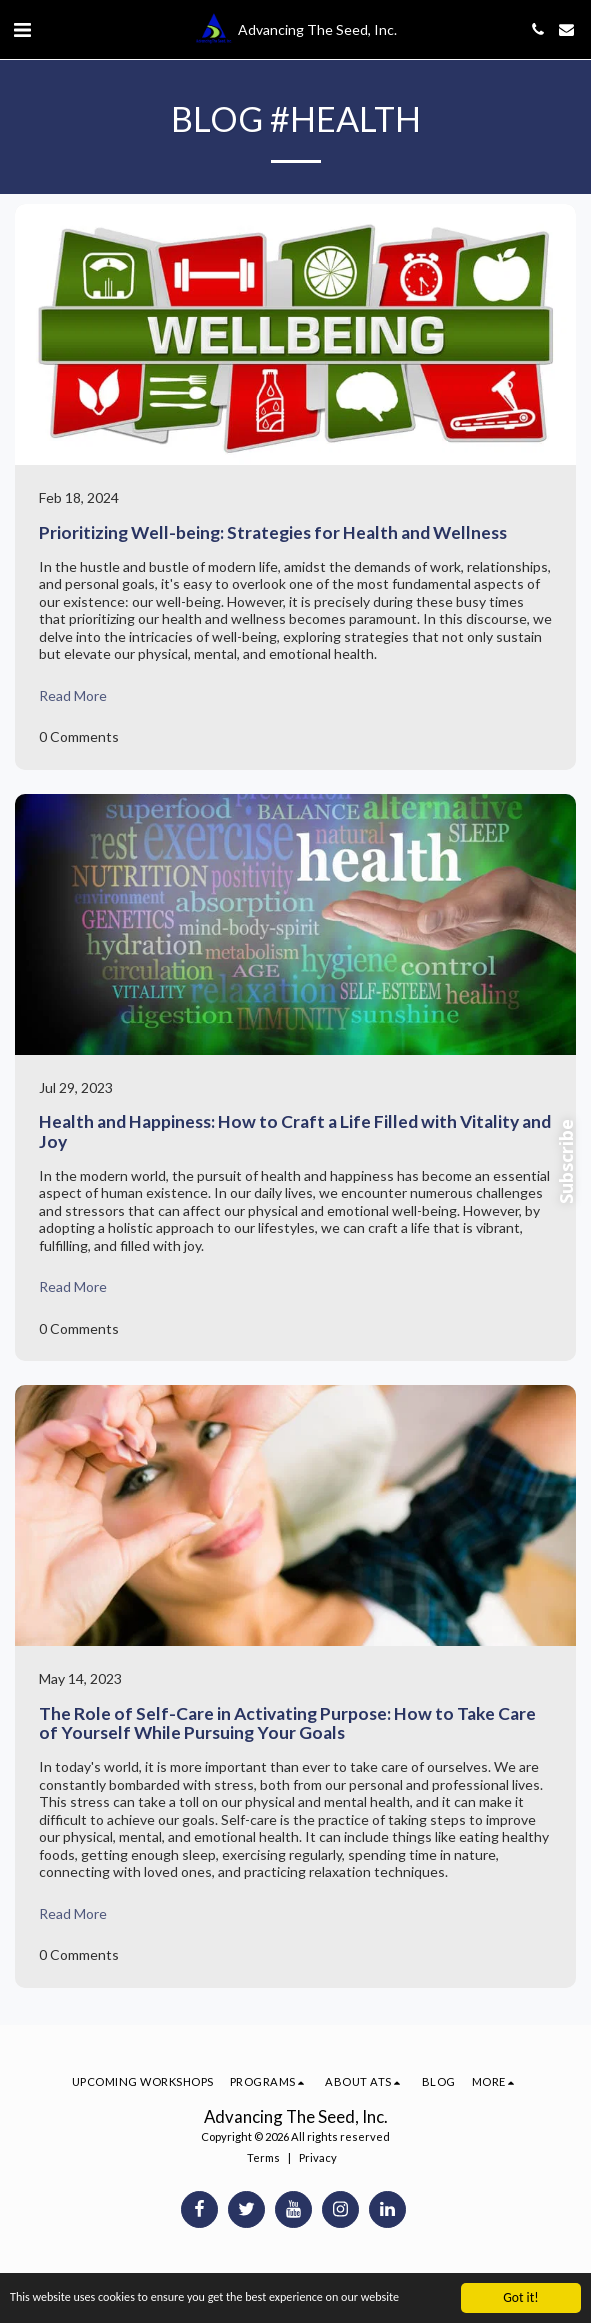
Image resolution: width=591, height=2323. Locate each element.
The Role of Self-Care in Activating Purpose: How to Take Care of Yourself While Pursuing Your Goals (287, 1723)
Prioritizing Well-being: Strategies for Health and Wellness (273, 532)
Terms (263, 2157)
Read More (73, 695)
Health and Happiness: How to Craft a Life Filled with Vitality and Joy (295, 1131)
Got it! (520, 2297)
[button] (22, 29)
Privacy (318, 2157)
